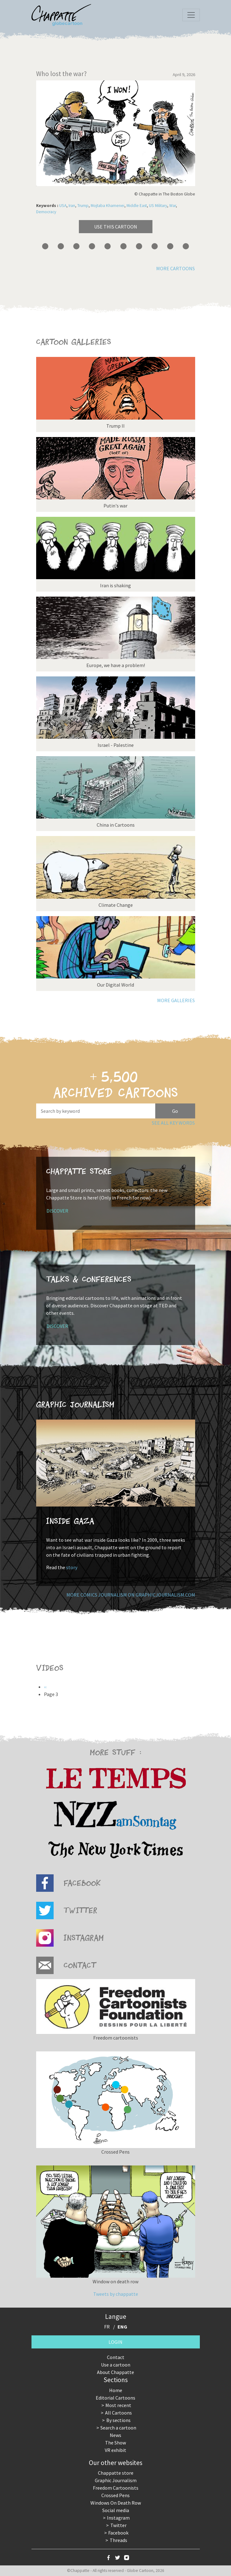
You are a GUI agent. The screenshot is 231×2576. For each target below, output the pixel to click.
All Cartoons (118, 2413)
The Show (115, 2442)
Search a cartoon (118, 2428)
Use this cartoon (115, 226)
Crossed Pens (115, 2495)
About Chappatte (115, 2372)
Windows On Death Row (115, 2503)
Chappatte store (115, 2473)
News (115, 2435)
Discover (57, 1211)
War (172, 205)
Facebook (118, 2533)
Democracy (46, 211)
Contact (115, 2357)
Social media (115, 2510)
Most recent (118, 2405)
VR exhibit (115, 2450)
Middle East (137, 205)
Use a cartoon (115, 2365)
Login (115, 2342)
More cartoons (175, 268)
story (71, 1567)
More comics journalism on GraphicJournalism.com (130, 1595)
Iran (72, 205)
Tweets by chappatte (115, 2294)
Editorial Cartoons (115, 2398)
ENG (122, 2327)
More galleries (176, 1000)
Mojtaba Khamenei (107, 205)
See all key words (173, 1123)
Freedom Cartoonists (115, 2488)
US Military (158, 205)
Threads (118, 2540)
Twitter (118, 2525)
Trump (83, 205)
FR (107, 2327)
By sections (118, 2420)
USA (62, 205)
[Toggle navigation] (191, 15)
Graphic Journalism (116, 2480)
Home (115, 2390)
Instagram (118, 2518)
